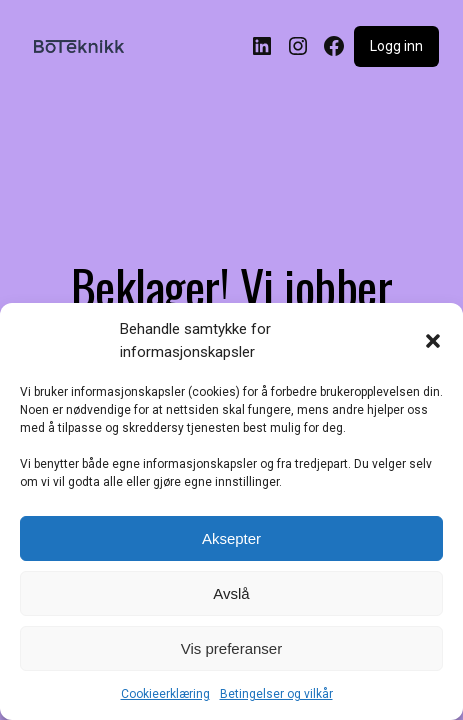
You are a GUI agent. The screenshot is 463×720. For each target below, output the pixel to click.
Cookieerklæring (165, 694)
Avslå (231, 593)
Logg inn (396, 46)
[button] (433, 341)
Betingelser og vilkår (276, 694)
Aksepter (231, 538)
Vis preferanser (231, 648)
